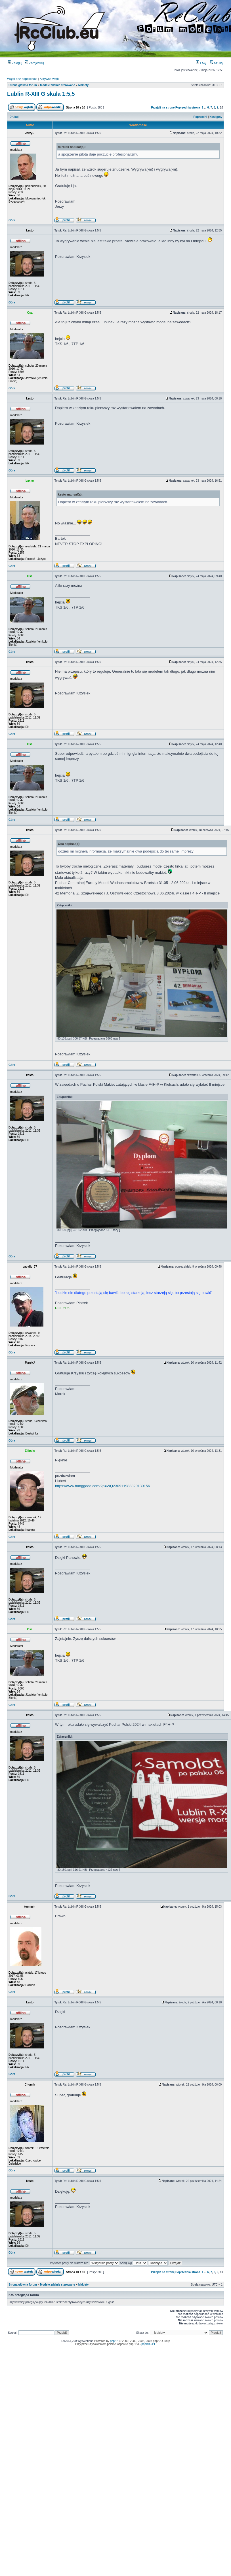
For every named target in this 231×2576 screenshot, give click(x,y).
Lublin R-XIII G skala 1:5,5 (41, 94)
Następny (215, 116)
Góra (12, 220)
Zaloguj (15, 63)
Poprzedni (200, 116)
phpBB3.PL (148, 2344)
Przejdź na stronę (163, 107)
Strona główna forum (23, 85)
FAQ (201, 63)
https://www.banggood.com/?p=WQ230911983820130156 (102, 1486)
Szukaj (216, 63)
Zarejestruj (34, 63)
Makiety (83, 85)
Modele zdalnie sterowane (57, 85)
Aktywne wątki (50, 78)
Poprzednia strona (187, 107)
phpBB (114, 2341)
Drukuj (14, 116)
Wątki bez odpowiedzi (22, 78)
